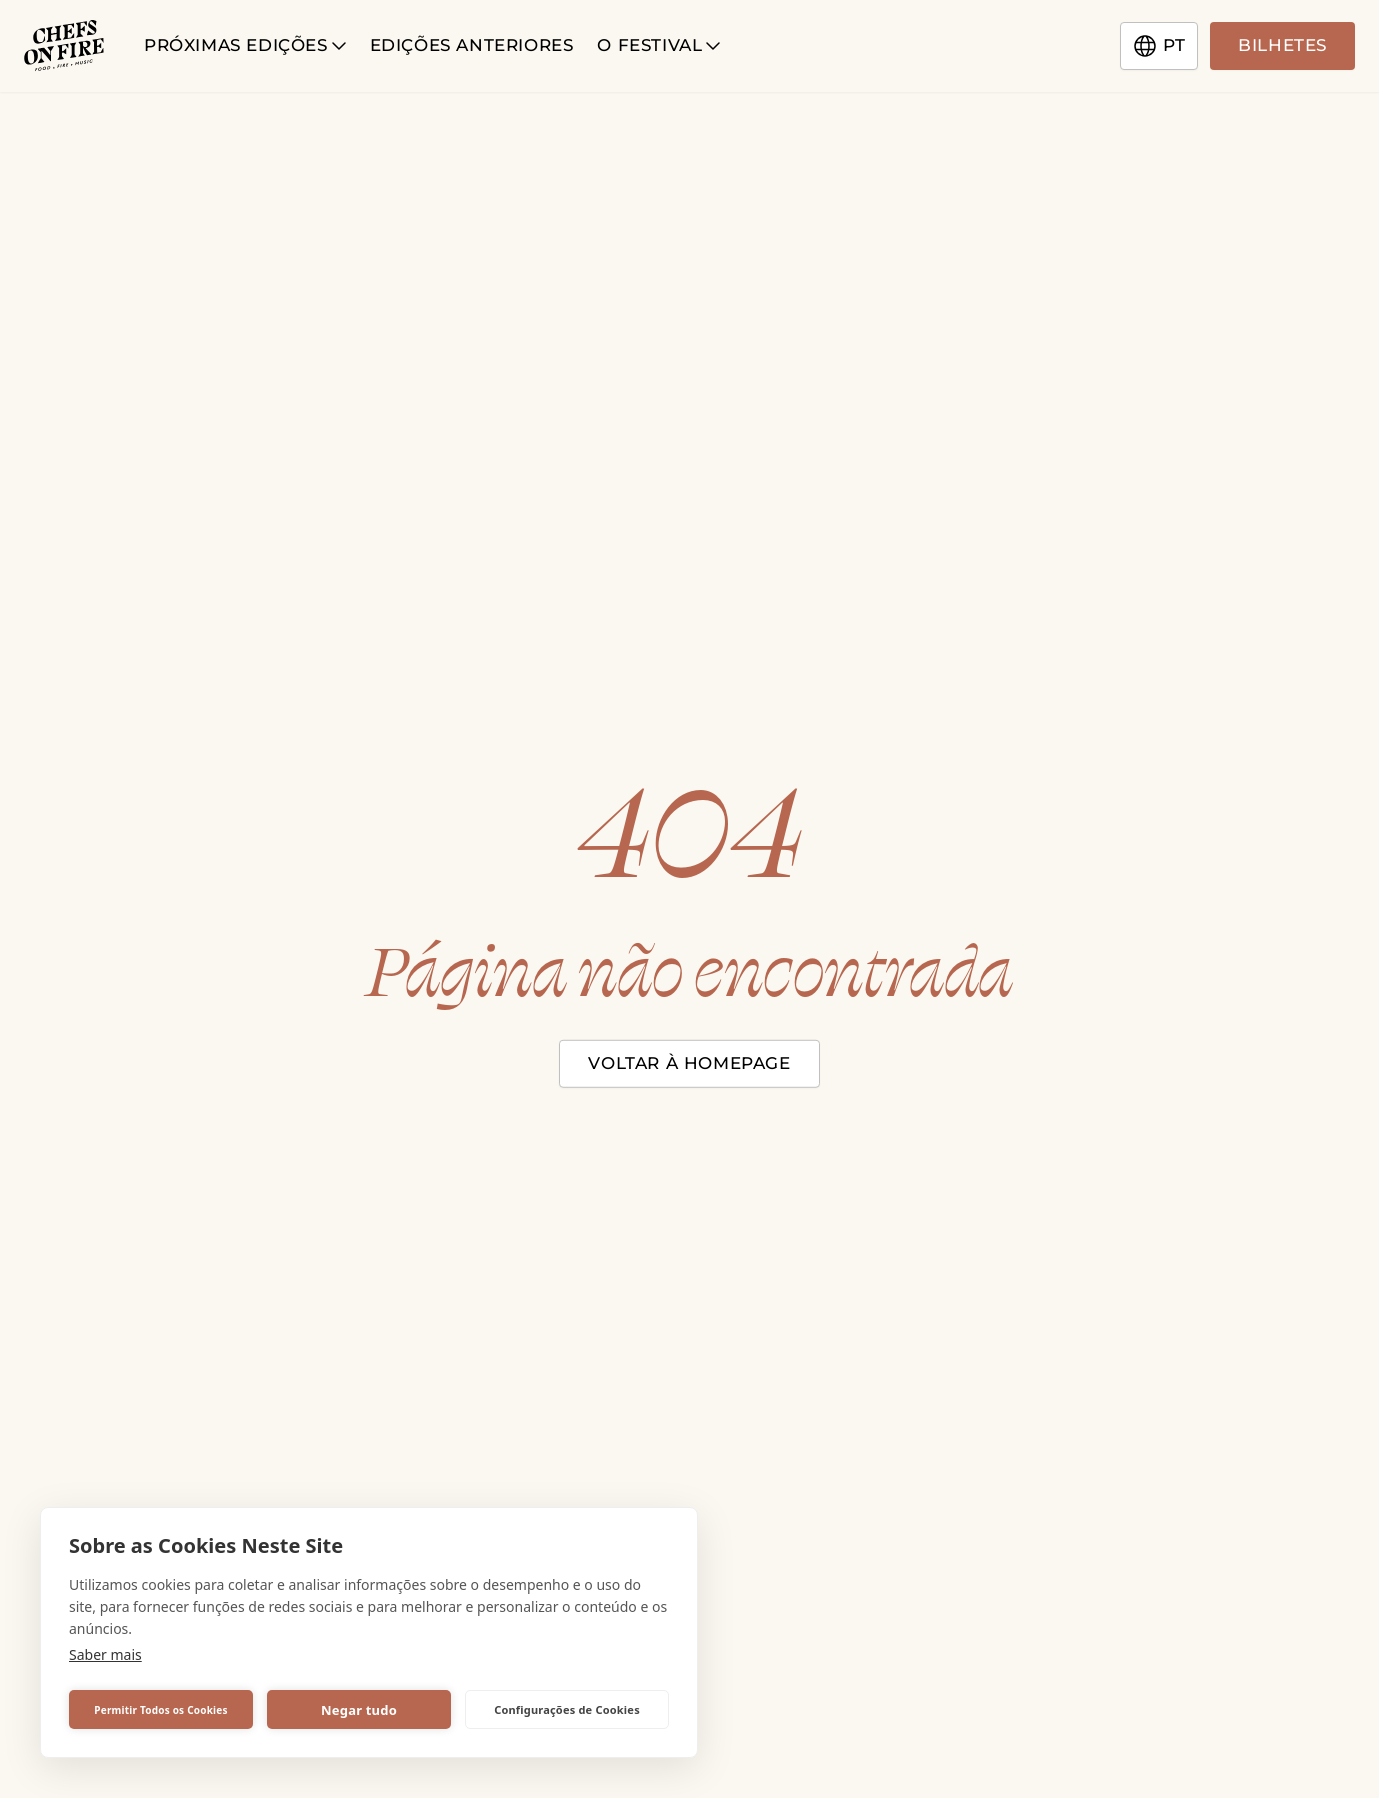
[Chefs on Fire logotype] (64, 46)
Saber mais (105, 1654)
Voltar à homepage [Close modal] (689, 1062)
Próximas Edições (245, 45)
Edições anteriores (472, 45)
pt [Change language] (1159, 46)
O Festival (658, 45)
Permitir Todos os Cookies (160, 1710)
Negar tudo (359, 1710)
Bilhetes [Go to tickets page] (1282, 45)
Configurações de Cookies (567, 1709)
